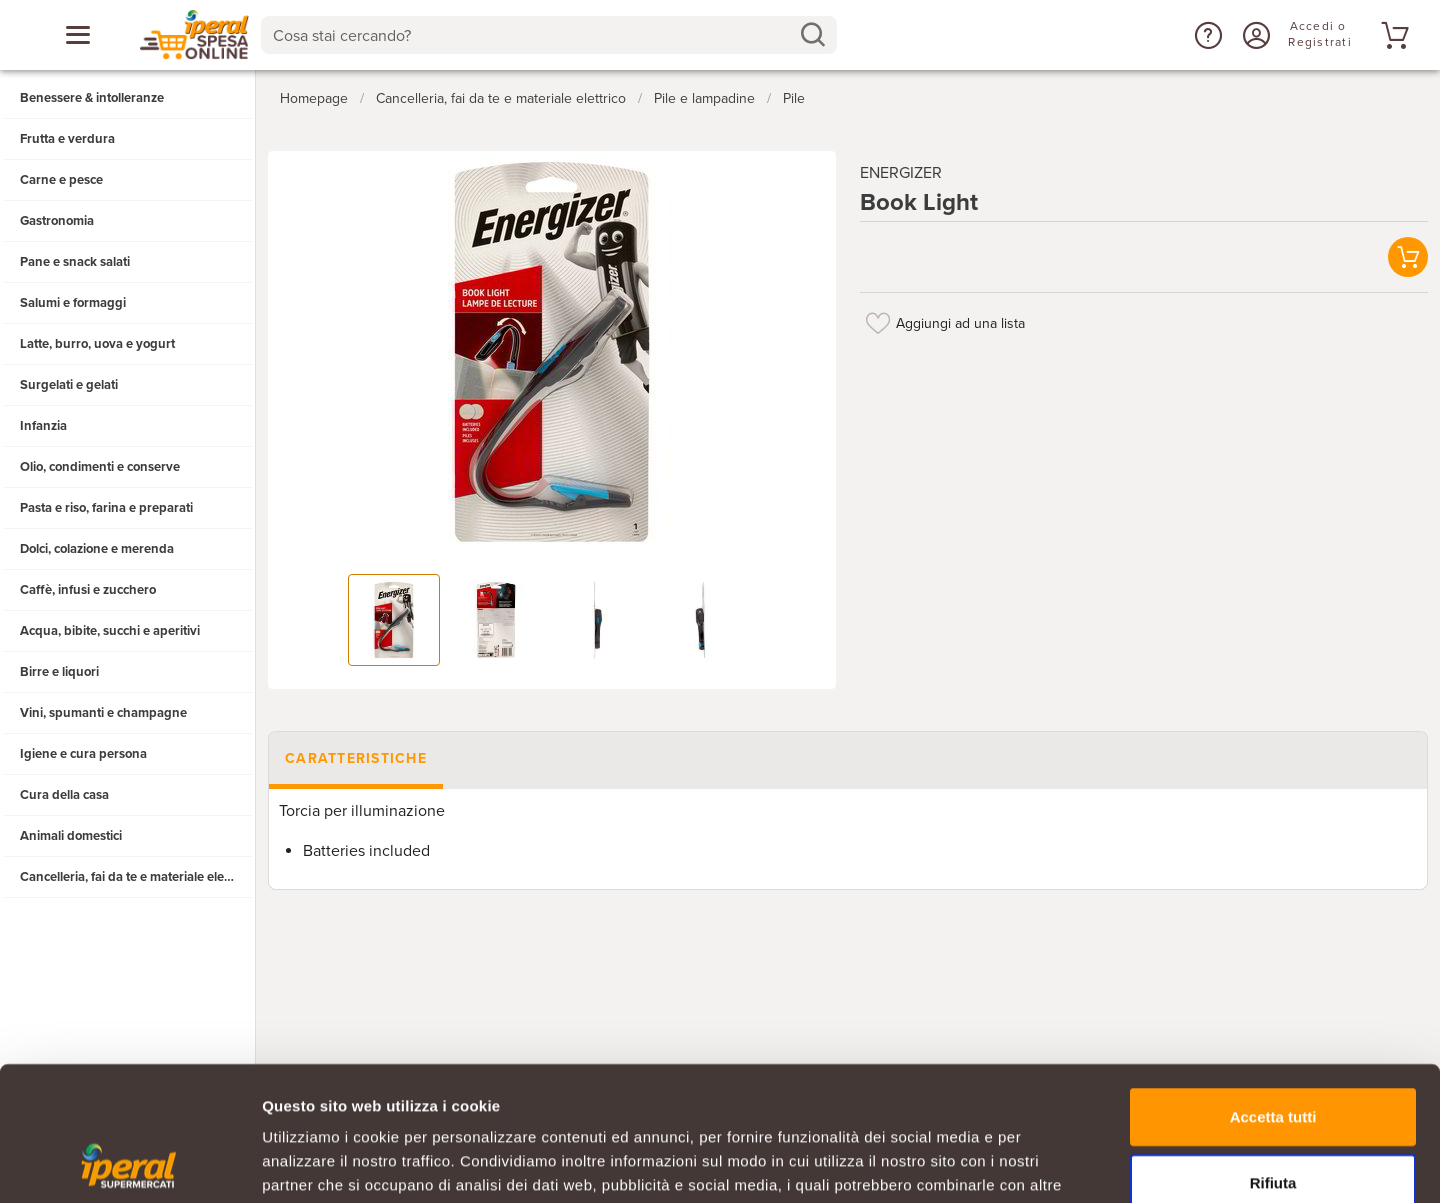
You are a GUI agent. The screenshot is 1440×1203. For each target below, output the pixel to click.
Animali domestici (71, 836)
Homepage (314, 98)
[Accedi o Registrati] (1254, 35)
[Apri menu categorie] (78, 35)
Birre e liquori (59, 672)
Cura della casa (64, 795)
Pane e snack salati (75, 262)
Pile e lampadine (704, 98)
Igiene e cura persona (83, 754)
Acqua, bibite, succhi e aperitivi (110, 631)
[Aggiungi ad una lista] (878, 323)
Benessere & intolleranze (92, 98)
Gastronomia (57, 221)
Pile (794, 98)
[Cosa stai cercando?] (532, 35)
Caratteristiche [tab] (356, 758)
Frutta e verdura (67, 139)
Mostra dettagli (1052, 1163)
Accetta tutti (1273, 990)
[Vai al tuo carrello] (1392, 35)
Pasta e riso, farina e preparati (106, 508)
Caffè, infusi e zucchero (88, 590)
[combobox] (548, 35)
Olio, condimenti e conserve (100, 467)
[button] (1206, 35)
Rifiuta (1273, 1056)
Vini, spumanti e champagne (103, 713)
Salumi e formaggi (73, 303)
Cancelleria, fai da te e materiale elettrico (136, 877)
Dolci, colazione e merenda (97, 549)
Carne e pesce (61, 180)
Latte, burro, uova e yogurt (97, 344)
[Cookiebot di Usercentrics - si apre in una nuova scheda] (129, 1164)
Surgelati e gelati (69, 385)
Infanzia (43, 426)
